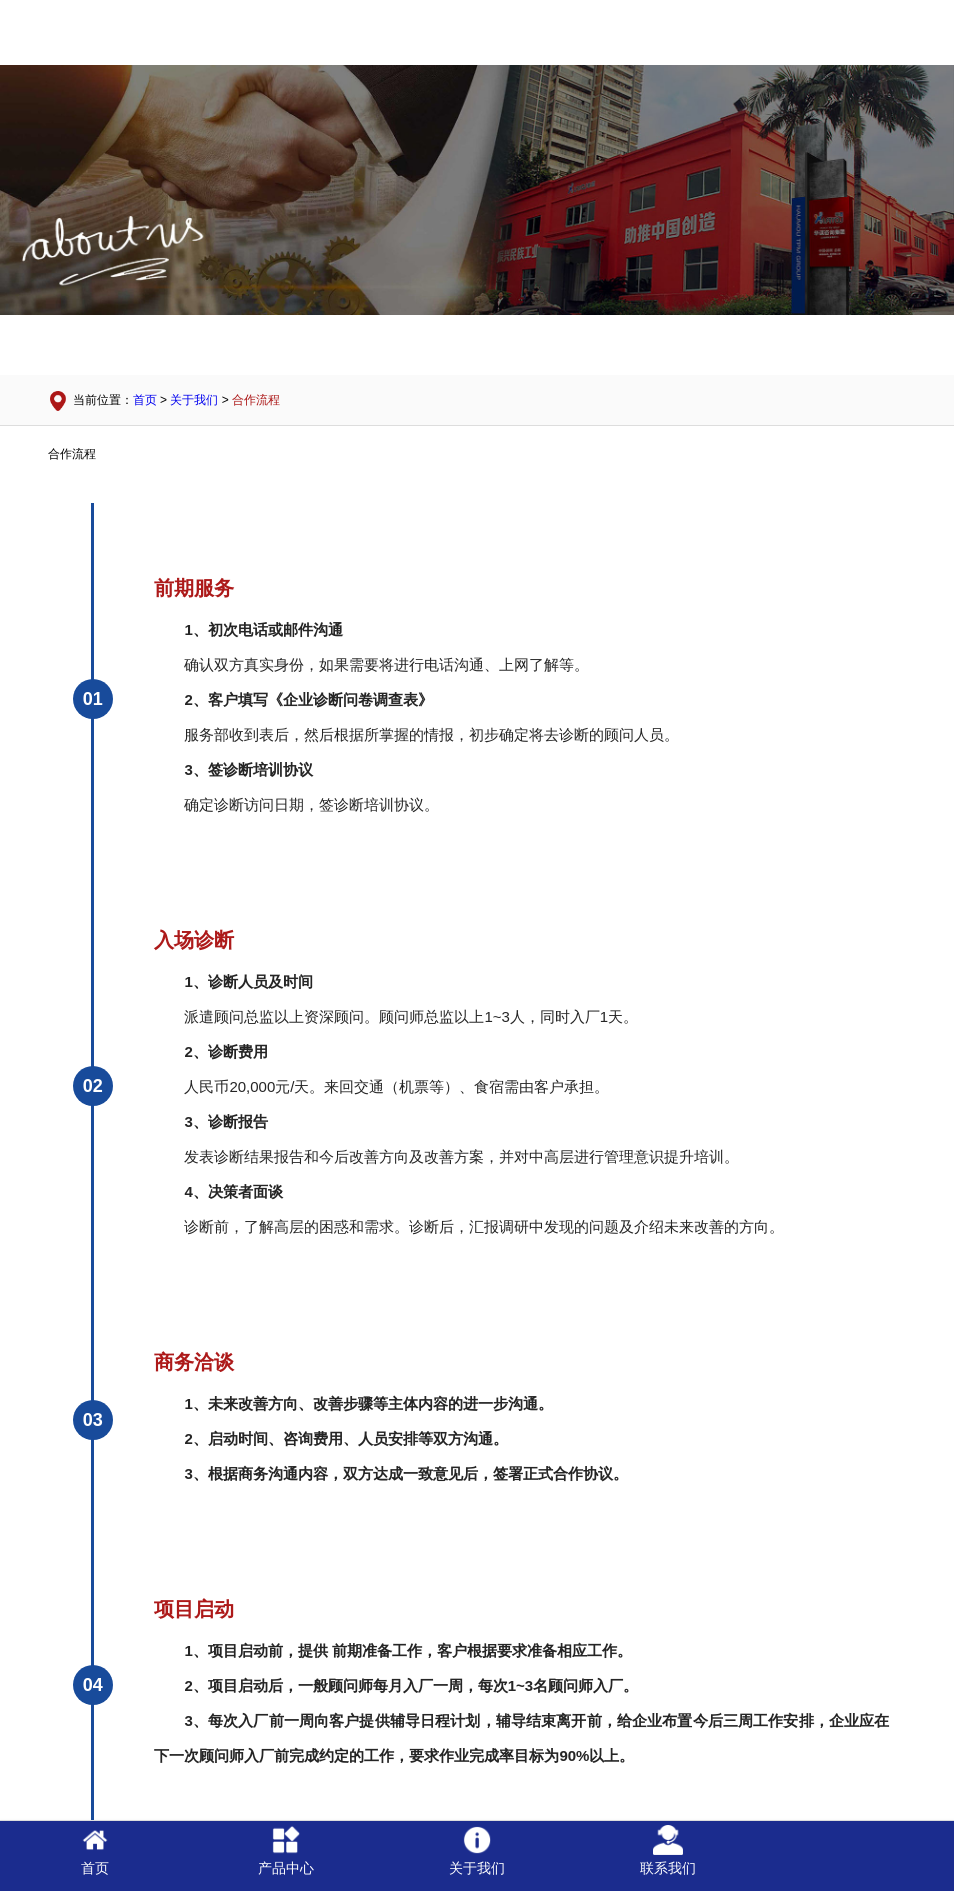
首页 (145, 400)
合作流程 (256, 400)
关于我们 (194, 400)
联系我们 (668, 1850)
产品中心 (286, 1850)
